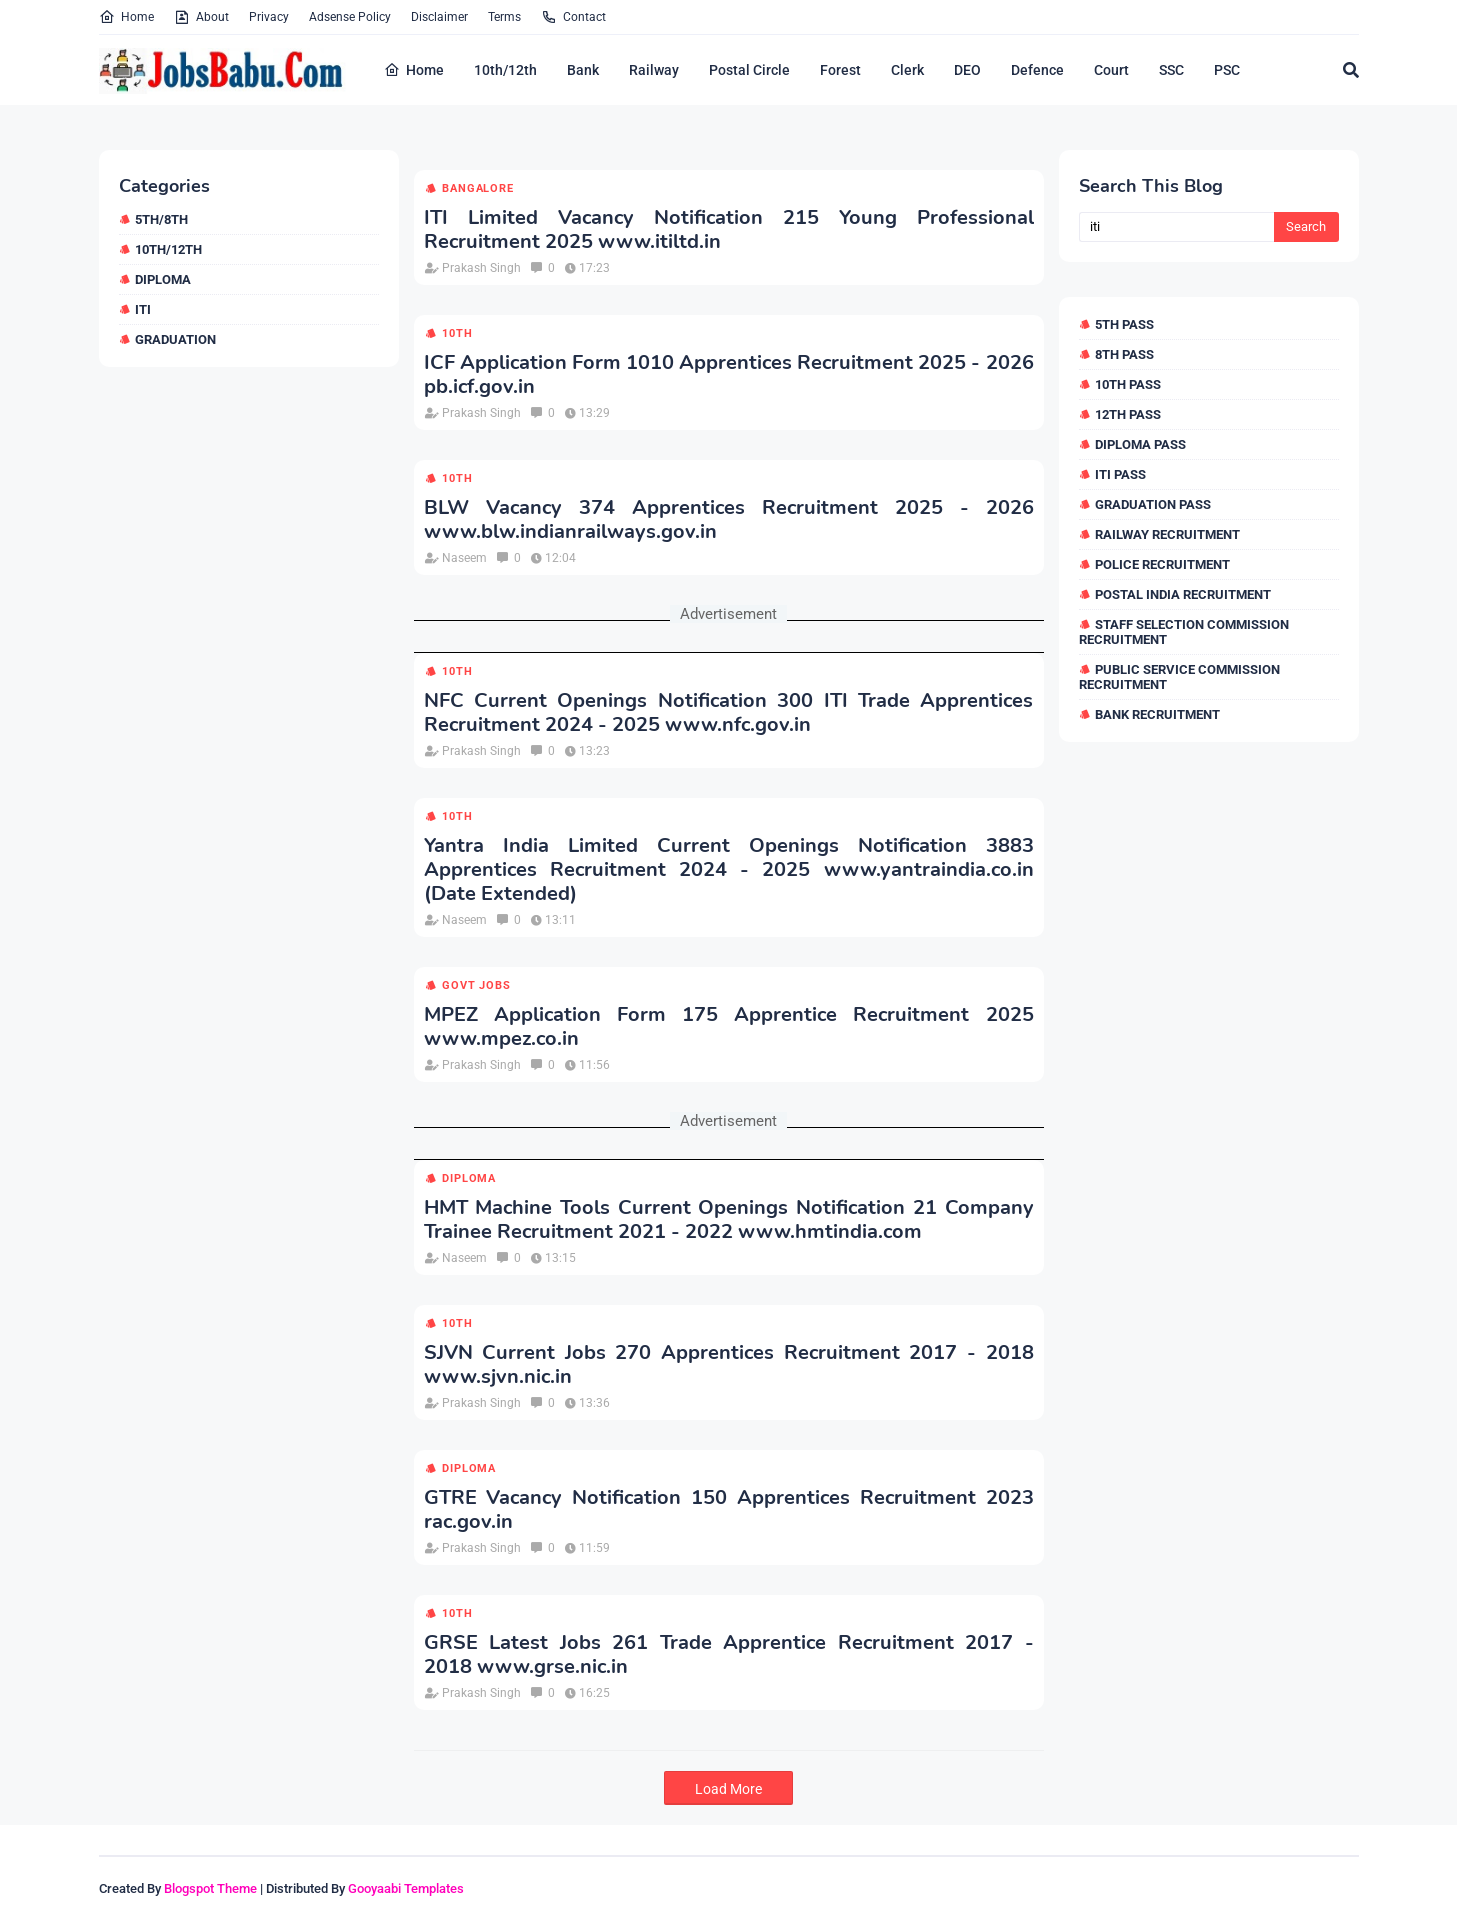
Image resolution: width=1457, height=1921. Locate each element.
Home (126, 17)
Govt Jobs (476, 985)
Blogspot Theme (210, 1888)
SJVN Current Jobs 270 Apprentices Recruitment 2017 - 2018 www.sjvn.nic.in (729, 1365)
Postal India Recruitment (1183, 594)
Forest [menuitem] (840, 70)
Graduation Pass (1153, 504)
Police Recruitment (1162, 564)
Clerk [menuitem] (907, 70)
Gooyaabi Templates (406, 1888)
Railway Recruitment (1167, 534)
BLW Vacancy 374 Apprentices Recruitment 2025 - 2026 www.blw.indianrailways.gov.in (729, 520)
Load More (728, 1789)
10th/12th (168, 249)
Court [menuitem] (1111, 70)
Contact (573, 17)
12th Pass (1128, 414)
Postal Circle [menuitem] (749, 70)
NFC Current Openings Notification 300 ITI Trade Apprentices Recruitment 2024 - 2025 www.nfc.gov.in (729, 713)
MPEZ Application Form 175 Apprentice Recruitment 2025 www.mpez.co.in (729, 1027)
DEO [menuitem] (967, 70)
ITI (143, 309)
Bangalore (477, 188)
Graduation (175, 339)
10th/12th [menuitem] (505, 70)
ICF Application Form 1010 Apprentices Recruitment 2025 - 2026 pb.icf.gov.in (729, 375)
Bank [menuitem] (583, 70)
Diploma (163, 279)
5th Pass (1124, 324)
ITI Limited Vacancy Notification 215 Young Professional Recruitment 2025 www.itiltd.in (729, 230)
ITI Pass (1120, 474)
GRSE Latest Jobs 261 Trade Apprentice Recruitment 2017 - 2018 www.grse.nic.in (729, 1655)
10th (457, 333)
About (201, 17)
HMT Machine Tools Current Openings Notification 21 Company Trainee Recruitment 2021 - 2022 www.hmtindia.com (729, 1220)
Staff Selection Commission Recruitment (1184, 632)
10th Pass (1128, 384)
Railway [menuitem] (654, 70)
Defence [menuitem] (1037, 70)
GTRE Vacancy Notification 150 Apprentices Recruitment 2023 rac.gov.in (729, 1510)
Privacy (269, 17)
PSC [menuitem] (1227, 70)
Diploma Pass (1140, 444)
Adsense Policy (350, 17)
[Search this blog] (1176, 227)
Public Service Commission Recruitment (1179, 677)
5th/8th (161, 219)
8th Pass (1124, 354)
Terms (504, 17)
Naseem (464, 558)
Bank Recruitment (1157, 714)
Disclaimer (439, 17)
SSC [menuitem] (1171, 70)
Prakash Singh (481, 268)
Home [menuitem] (414, 70)
